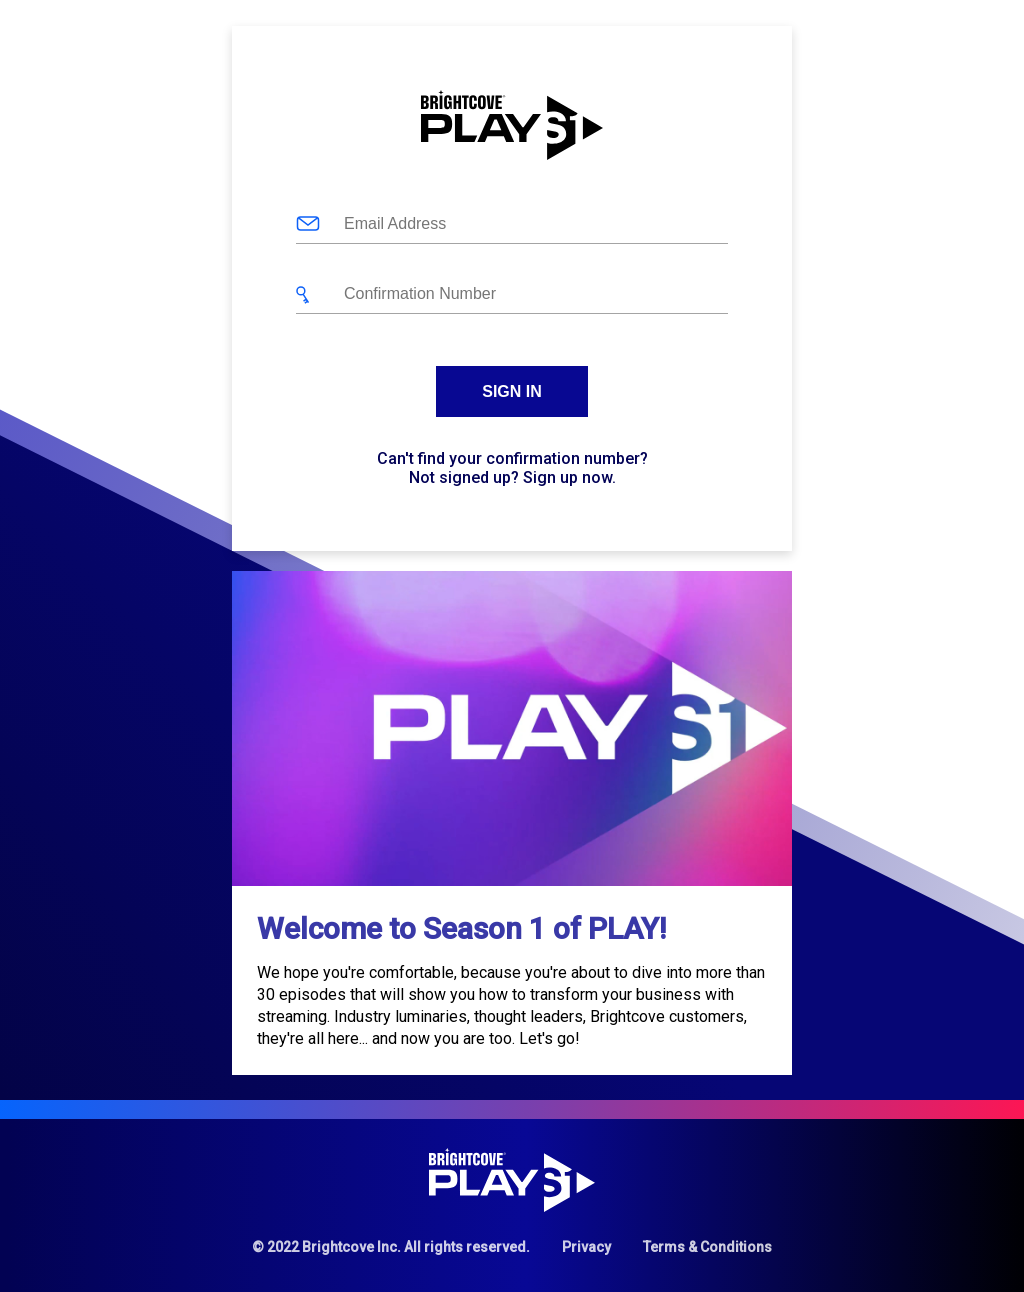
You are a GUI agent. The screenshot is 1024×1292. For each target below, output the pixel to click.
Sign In (512, 391)
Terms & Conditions (707, 1247)
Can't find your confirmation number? (512, 458)
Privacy (586, 1247)
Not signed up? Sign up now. (512, 477)
